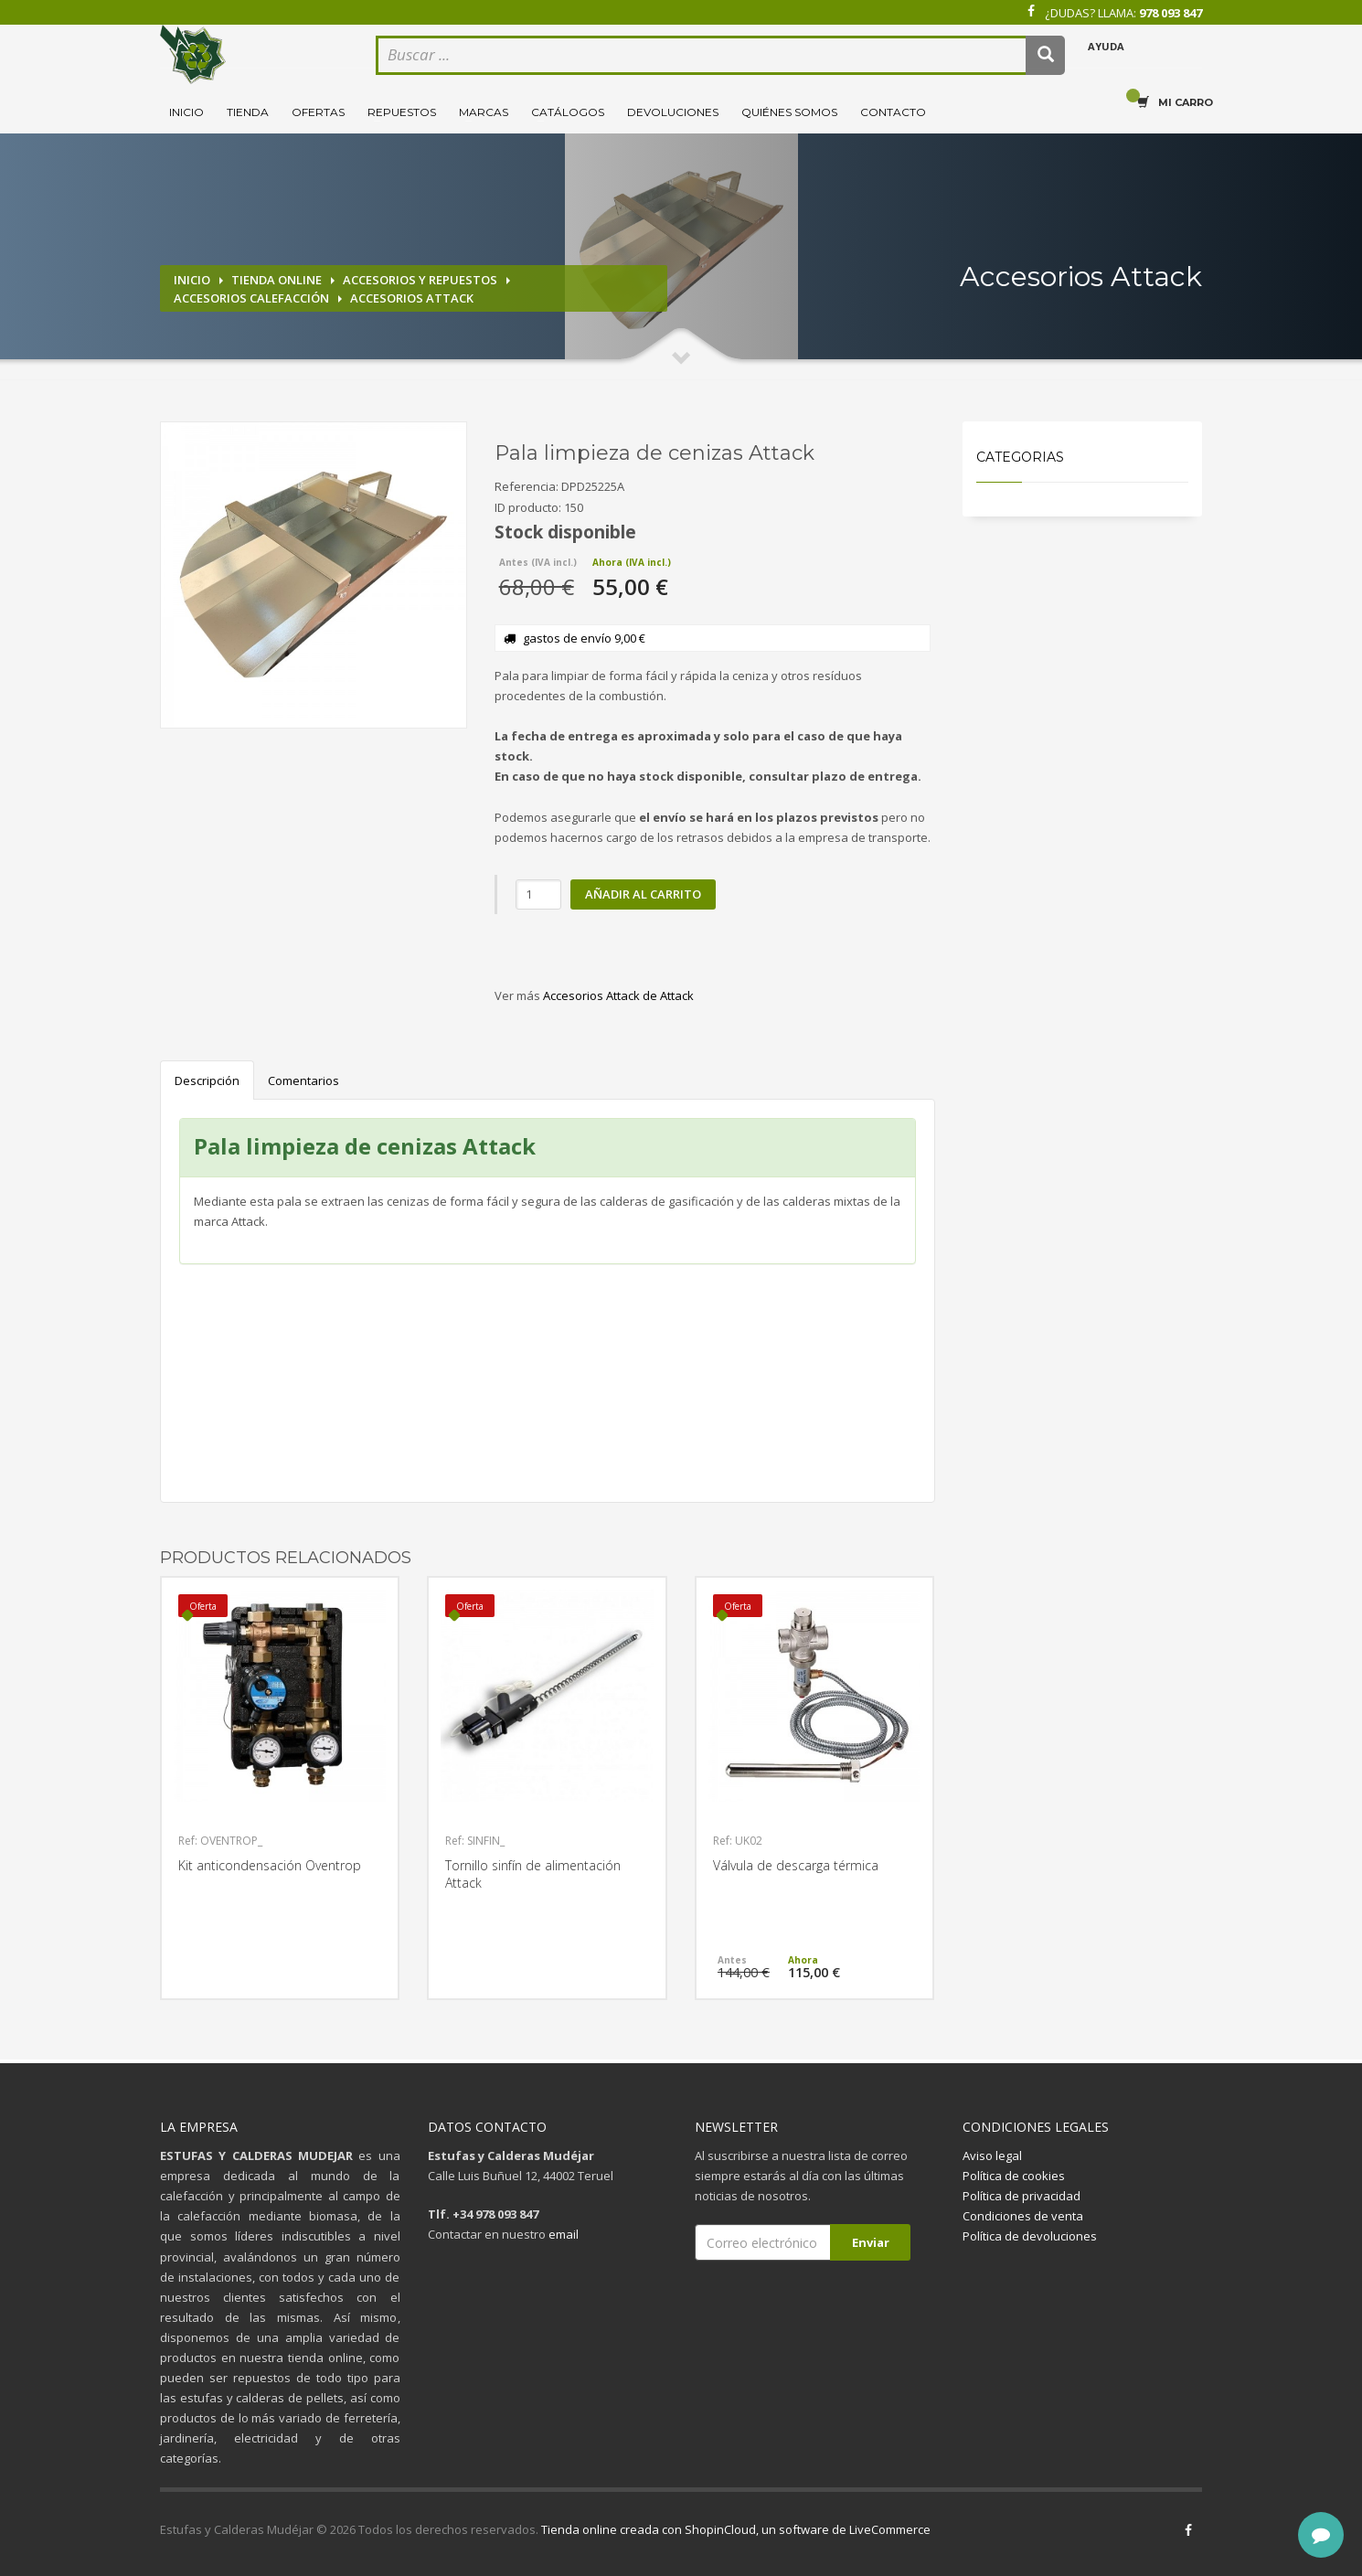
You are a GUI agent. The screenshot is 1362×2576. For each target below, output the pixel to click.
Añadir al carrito (643, 894)
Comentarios (303, 1080)
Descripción (207, 1080)
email (563, 2234)
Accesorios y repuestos (420, 279)
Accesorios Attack (412, 298)
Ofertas (318, 112)
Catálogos (567, 112)
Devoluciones (672, 112)
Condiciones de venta (1023, 2216)
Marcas (483, 112)
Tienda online (276, 279)
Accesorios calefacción (251, 298)
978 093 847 (1170, 13)
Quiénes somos (789, 112)
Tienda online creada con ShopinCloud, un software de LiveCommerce (736, 2529)
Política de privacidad (1021, 2195)
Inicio (186, 112)
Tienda (248, 112)
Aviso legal (992, 2155)
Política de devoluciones (1030, 2236)
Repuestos (401, 112)
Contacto (893, 112)
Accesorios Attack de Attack (618, 995)
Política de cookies (1014, 2175)
